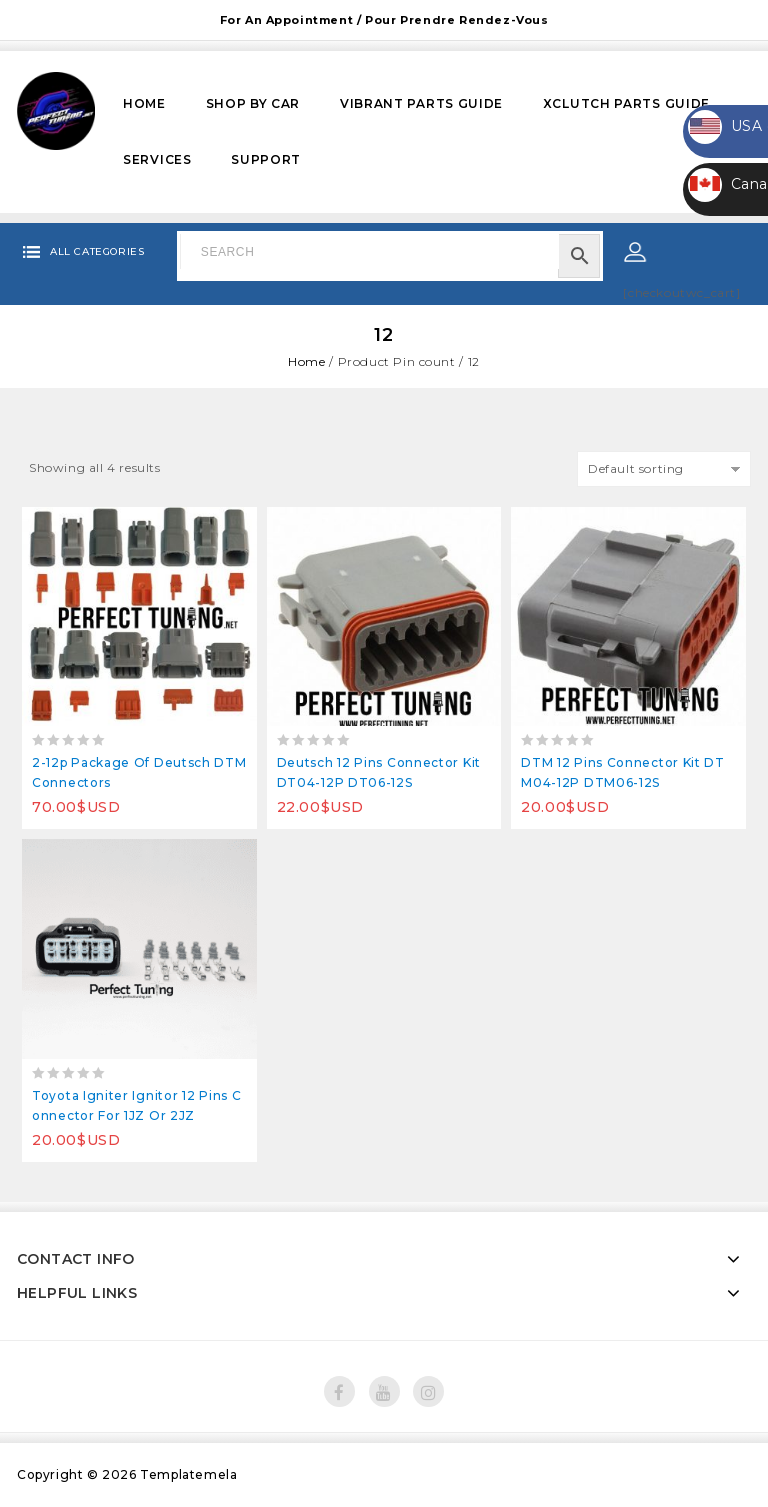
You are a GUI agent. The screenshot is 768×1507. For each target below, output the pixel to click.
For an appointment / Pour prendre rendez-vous (384, 20)
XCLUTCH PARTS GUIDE (626, 103)
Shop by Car (253, 103)
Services (157, 159)
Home (144, 103)
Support (266, 159)
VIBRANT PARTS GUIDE (421, 103)
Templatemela (188, 1474)
